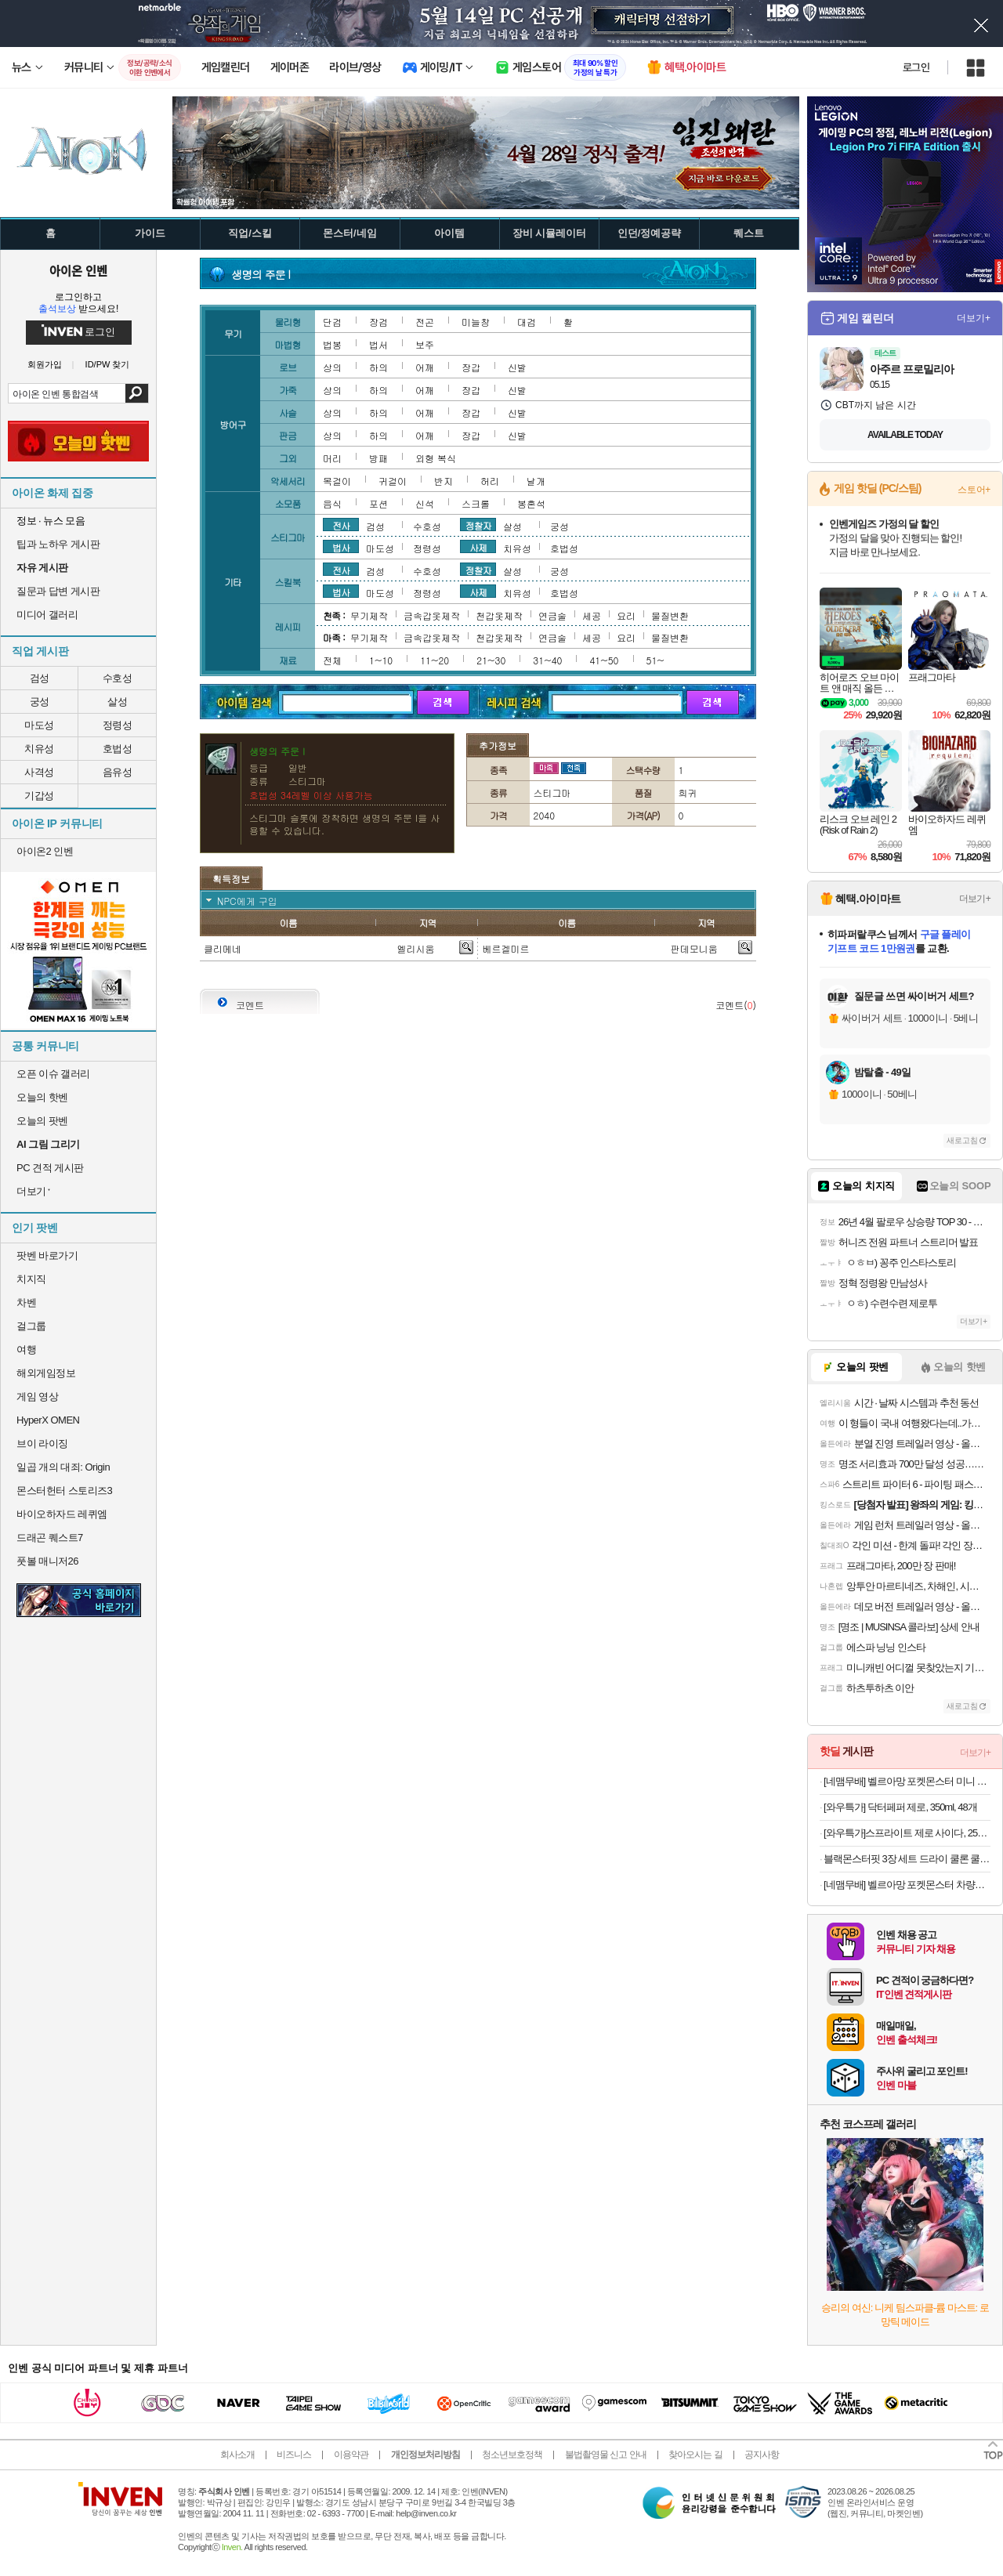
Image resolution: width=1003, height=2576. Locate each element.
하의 (378, 367)
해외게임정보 (45, 1373)
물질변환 (670, 615)
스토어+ (974, 489)
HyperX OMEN (47, 1420)
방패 (378, 458)
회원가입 (44, 364)
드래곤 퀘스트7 (49, 1537)
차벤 (26, 1302)
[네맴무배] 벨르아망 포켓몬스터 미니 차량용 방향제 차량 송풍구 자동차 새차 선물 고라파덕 (907, 1781)
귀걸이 (392, 480)
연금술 (552, 615)
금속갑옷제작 (432, 615)
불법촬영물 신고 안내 (605, 2454)
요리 (626, 615)
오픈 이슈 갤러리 (53, 1074)
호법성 (117, 748)
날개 (536, 480)
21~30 (490, 660)
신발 (517, 367)
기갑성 (39, 795)
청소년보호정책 (512, 2454)
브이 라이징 (42, 1443)
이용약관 (351, 2454)
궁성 (39, 701)
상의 (332, 367)
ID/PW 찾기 (107, 364)
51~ (655, 660)
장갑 (471, 367)
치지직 (31, 1279)
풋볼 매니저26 (47, 1561)
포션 (378, 503)
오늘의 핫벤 (42, 1097)
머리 (332, 458)
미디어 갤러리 (47, 615)
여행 (26, 1349)
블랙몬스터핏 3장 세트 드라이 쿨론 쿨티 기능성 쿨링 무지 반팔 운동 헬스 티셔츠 (907, 1859)
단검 (332, 321)
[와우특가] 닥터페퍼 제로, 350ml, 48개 (900, 1807)
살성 (117, 701)
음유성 (117, 772)
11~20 (434, 660)
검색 (136, 393)
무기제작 (369, 615)
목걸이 (337, 480)
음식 (332, 503)
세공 (591, 615)
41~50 (603, 660)
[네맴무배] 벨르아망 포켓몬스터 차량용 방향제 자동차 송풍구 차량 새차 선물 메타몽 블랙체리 (907, 1884)
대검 (526, 321)
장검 (378, 321)
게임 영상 (37, 1396)
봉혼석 (531, 503)
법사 (340, 547)
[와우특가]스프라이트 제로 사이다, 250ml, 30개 (907, 1833)
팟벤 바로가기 (47, 1255)
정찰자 (478, 525)
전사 (340, 525)
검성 (39, 678)
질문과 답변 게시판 (58, 591)
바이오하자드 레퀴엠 (61, 1514)
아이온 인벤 (78, 270)
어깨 (424, 367)
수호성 (117, 678)
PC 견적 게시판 (50, 1168)
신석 (424, 503)
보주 (424, 344)
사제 (478, 547)
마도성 (39, 725)
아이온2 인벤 (44, 851)
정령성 (117, 725)
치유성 (39, 748)
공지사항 (761, 2454)
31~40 (547, 660)
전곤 (424, 321)
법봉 (332, 344)
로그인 (916, 67)
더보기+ (973, 318)
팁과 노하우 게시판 (58, 544)
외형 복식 (435, 458)
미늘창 (476, 321)
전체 (332, 660)
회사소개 (237, 2454)
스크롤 (476, 503)
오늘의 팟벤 (42, 1121)
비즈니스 (294, 2454)
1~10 (381, 660)
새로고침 (962, 1140)
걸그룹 (31, 1326)
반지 (443, 480)
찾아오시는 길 (695, 2454)
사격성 (39, 772)
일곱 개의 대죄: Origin (63, 1467)
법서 (378, 344)
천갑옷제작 (499, 615)
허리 (489, 480)
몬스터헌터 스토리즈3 (64, 1490)
